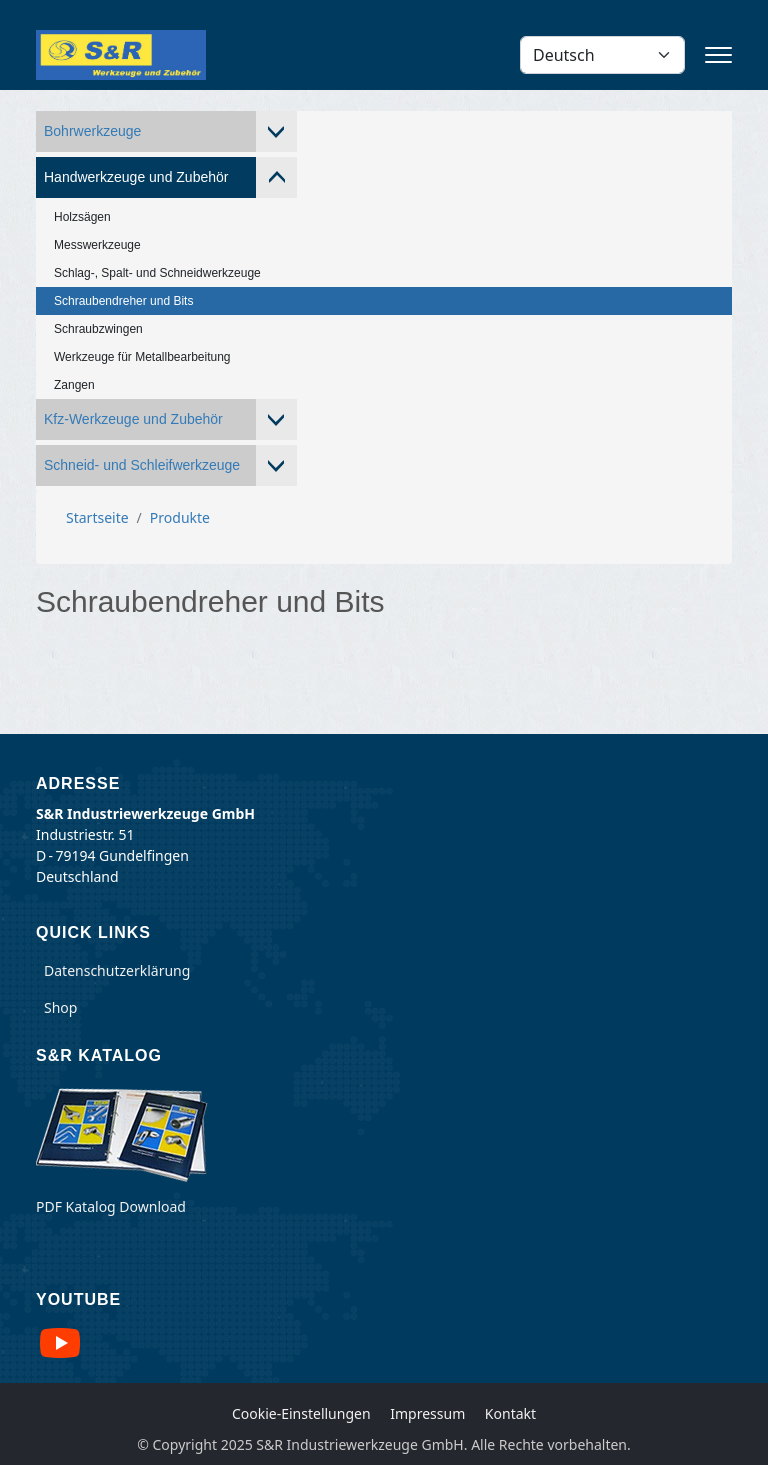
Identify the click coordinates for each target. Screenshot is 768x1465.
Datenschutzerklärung (117, 970)
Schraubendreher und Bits (123, 301)
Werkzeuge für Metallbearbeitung (142, 357)
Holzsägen (82, 217)
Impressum (427, 1413)
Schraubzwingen (98, 329)
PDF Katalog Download (111, 1206)
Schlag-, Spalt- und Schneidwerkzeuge (157, 273)
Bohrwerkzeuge (92, 131)
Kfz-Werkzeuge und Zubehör (133, 419)
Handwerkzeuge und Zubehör (136, 177)
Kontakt (510, 1413)
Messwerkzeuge (97, 245)
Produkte (180, 517)
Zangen (74, 385)
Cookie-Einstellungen (301, 1413)
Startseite (97, 517)
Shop (60, 1007)
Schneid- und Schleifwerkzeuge (142, 465)
